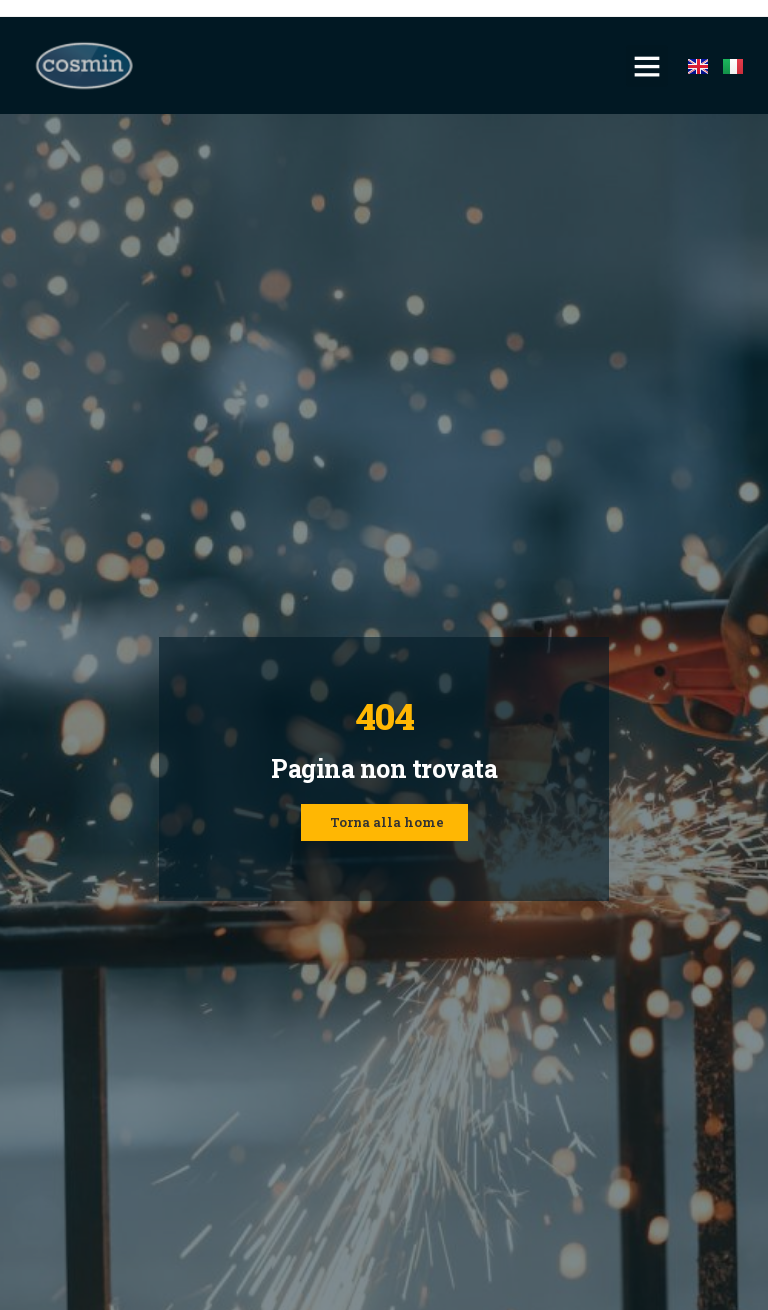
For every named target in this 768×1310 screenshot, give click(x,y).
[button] (647, 66)
